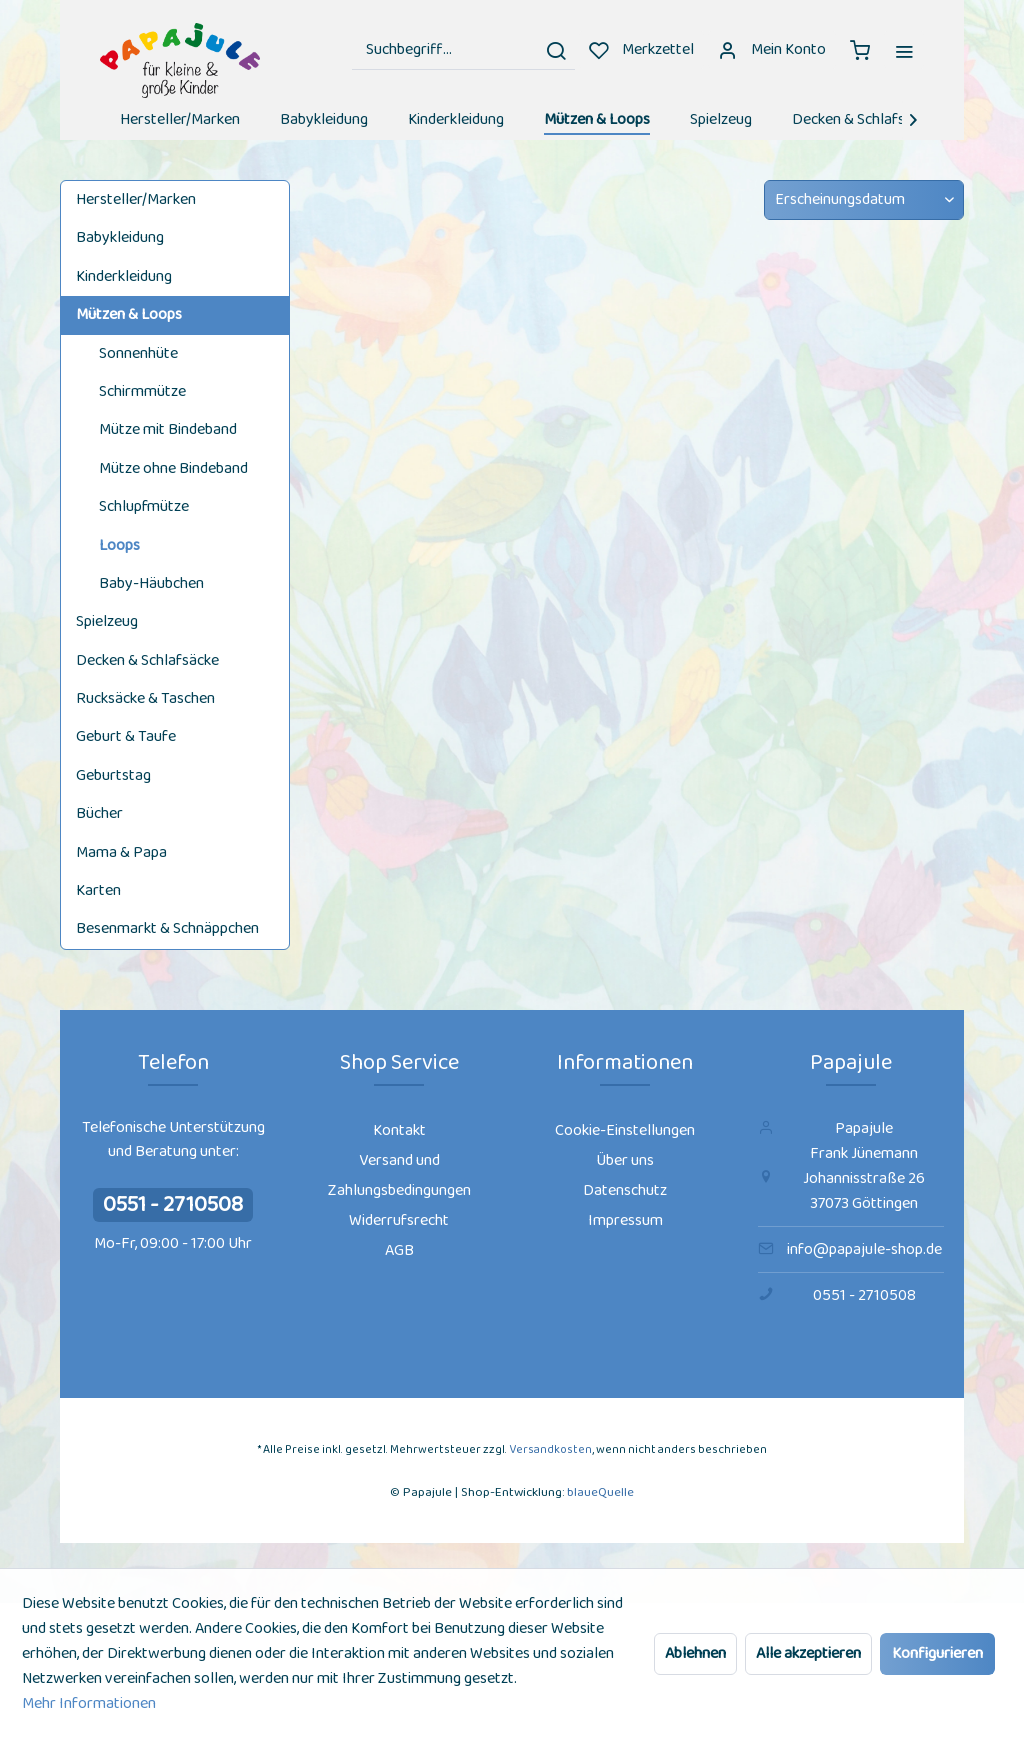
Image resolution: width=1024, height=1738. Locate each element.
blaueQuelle (600, 1492)
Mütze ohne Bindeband (173, 468)
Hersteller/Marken (136, 199)
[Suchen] (556, 50)
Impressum (625, 1220)
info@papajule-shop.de (864, 1249)
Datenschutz (625, 1190)
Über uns (625, 1160)
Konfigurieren (937, 1653)
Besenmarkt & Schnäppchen (167, 928)
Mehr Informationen (89, 1703)
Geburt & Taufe (126, 736)
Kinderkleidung (124, 276)
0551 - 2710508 (173, 1205)
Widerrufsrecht (399, 1220)
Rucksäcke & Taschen (145, 698)
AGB (399, 1250)
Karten (98, 890)
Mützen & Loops (129, 314)
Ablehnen (695, 1653)
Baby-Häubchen (151, 583)
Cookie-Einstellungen (625, 1130)
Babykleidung (120, 237)
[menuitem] (463, 50)
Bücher (99, 813)
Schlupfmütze (144, 506)
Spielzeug (107, 621)
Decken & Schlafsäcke (147, 660)
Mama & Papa (121, 852)
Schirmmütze (142, 391)
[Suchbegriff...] (463, 50)
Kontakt (399, 1130)
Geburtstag (113, 775)
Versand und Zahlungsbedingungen (399, 1175)
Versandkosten (550, 1449)
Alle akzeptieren (808, 1653)
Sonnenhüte (138, 353)
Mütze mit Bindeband (168, 429)
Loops (119, 545)
